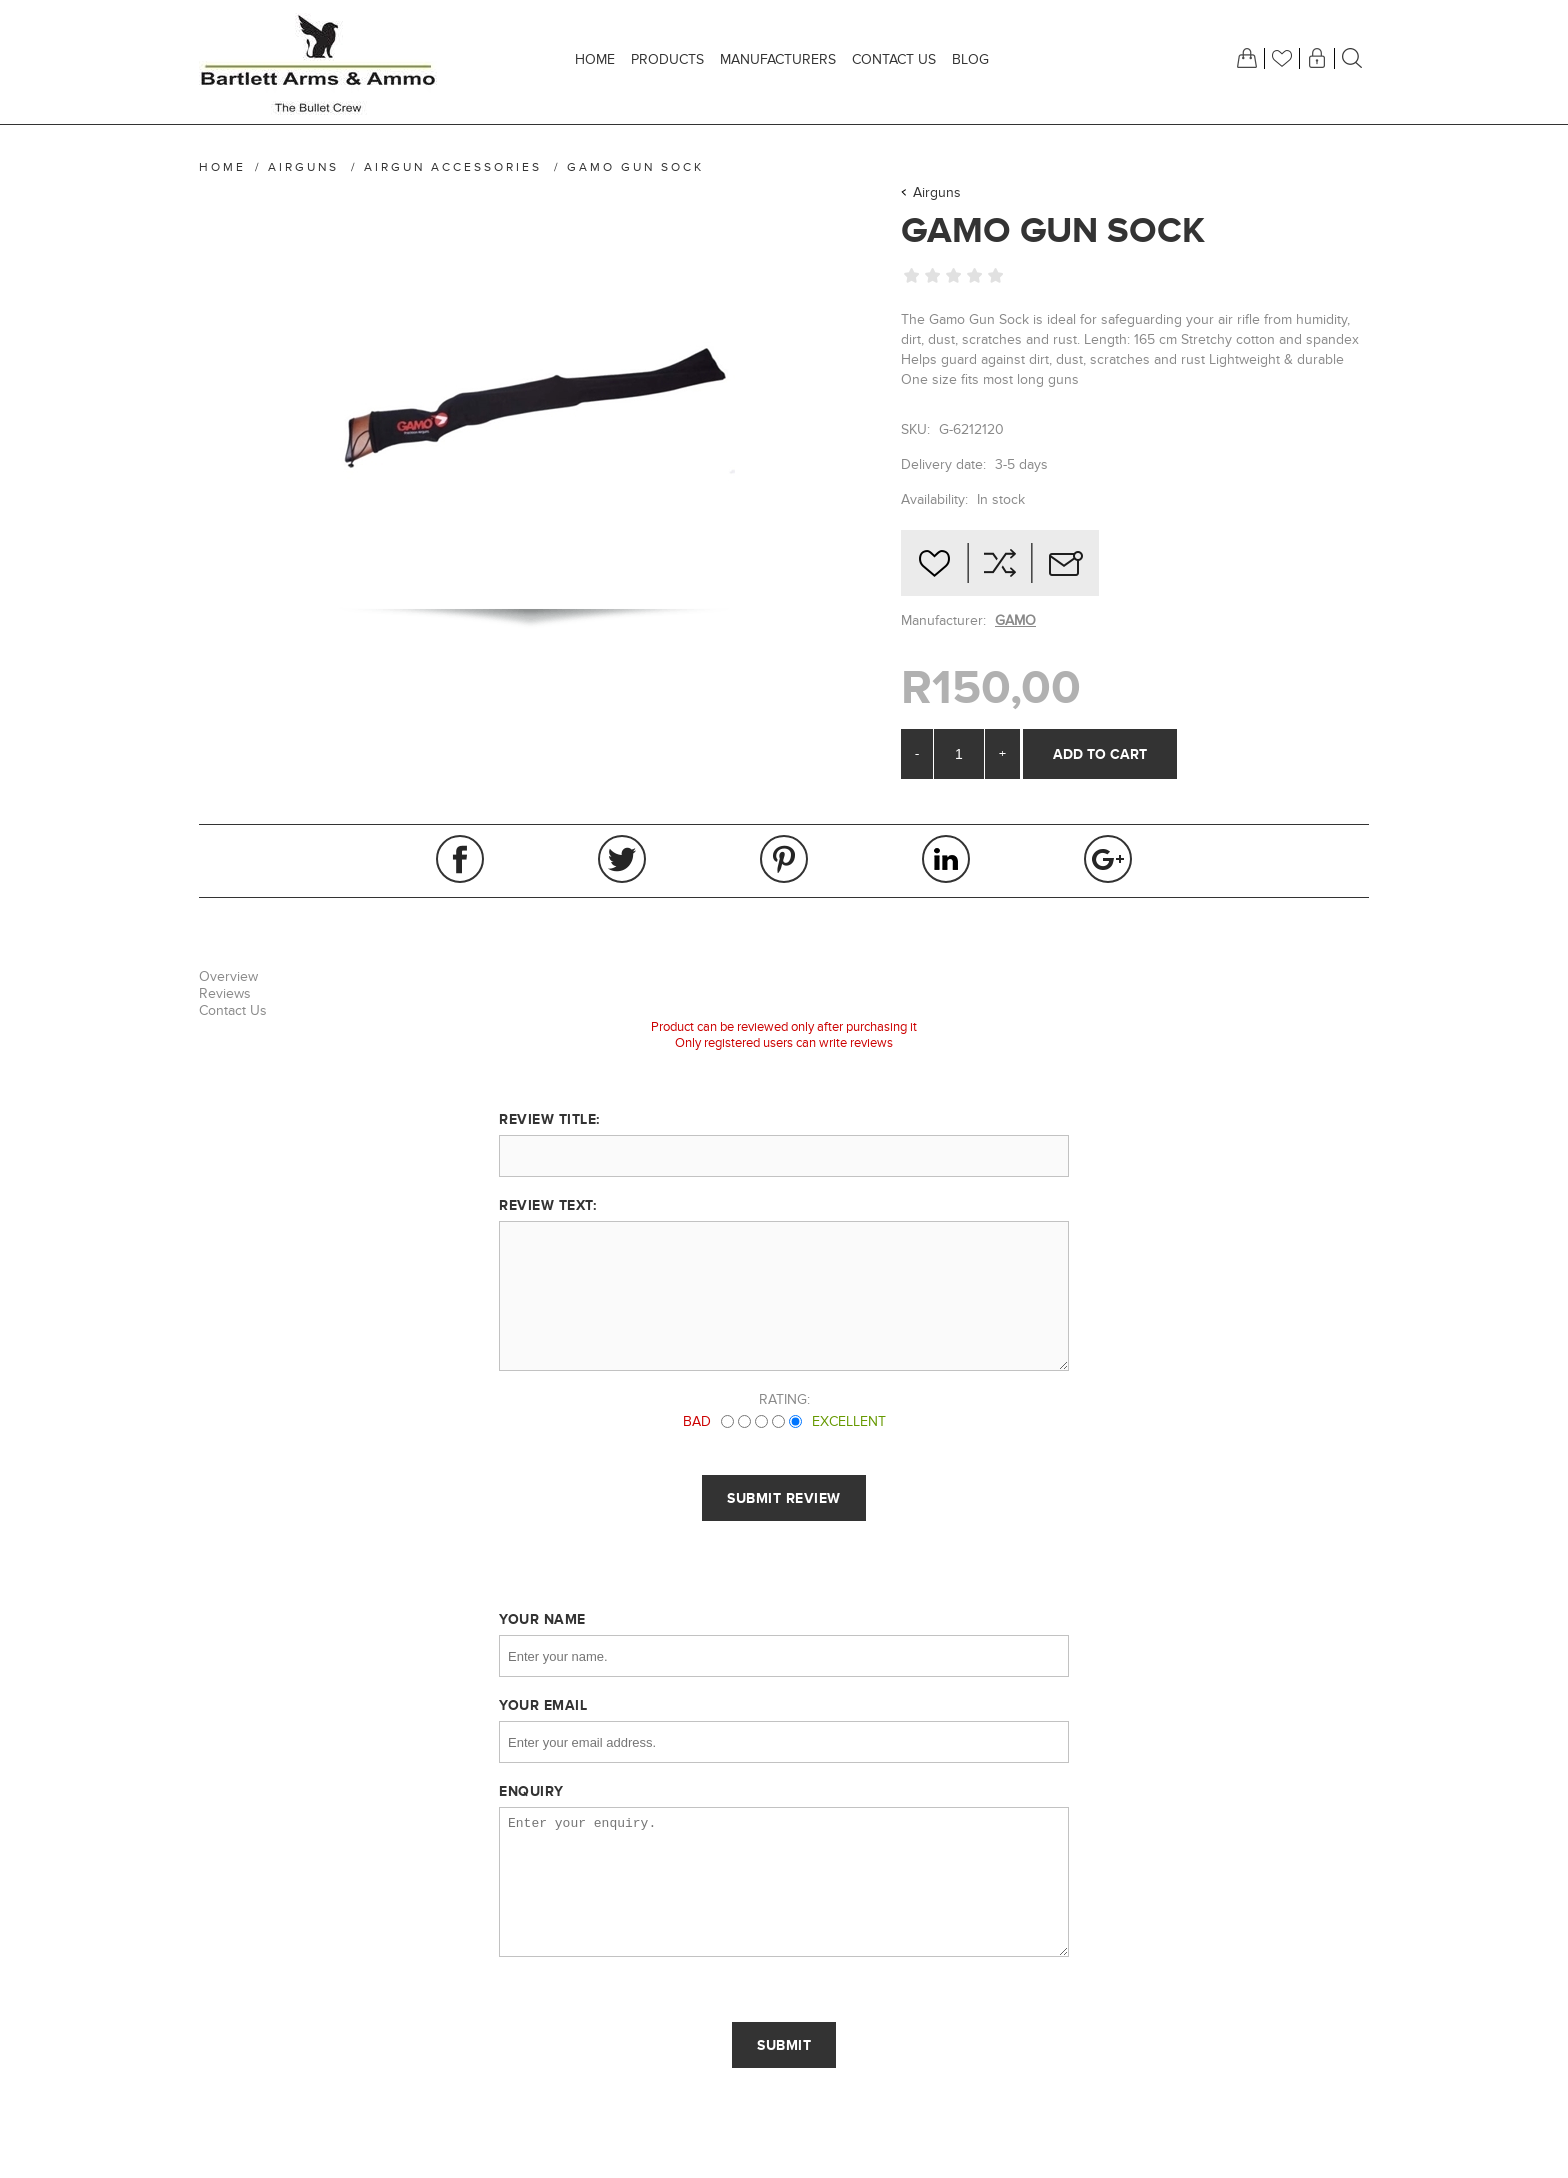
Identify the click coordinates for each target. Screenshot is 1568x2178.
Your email (543, 1705)
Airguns (937, 192)
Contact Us (233, 1010)
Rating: (784, 1399)
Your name (542, 1619)
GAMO (1015, 620)
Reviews (225, 993)
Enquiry (531, 1791)
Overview (228, 976)
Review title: (549, 1119)
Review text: (547, 1205)
